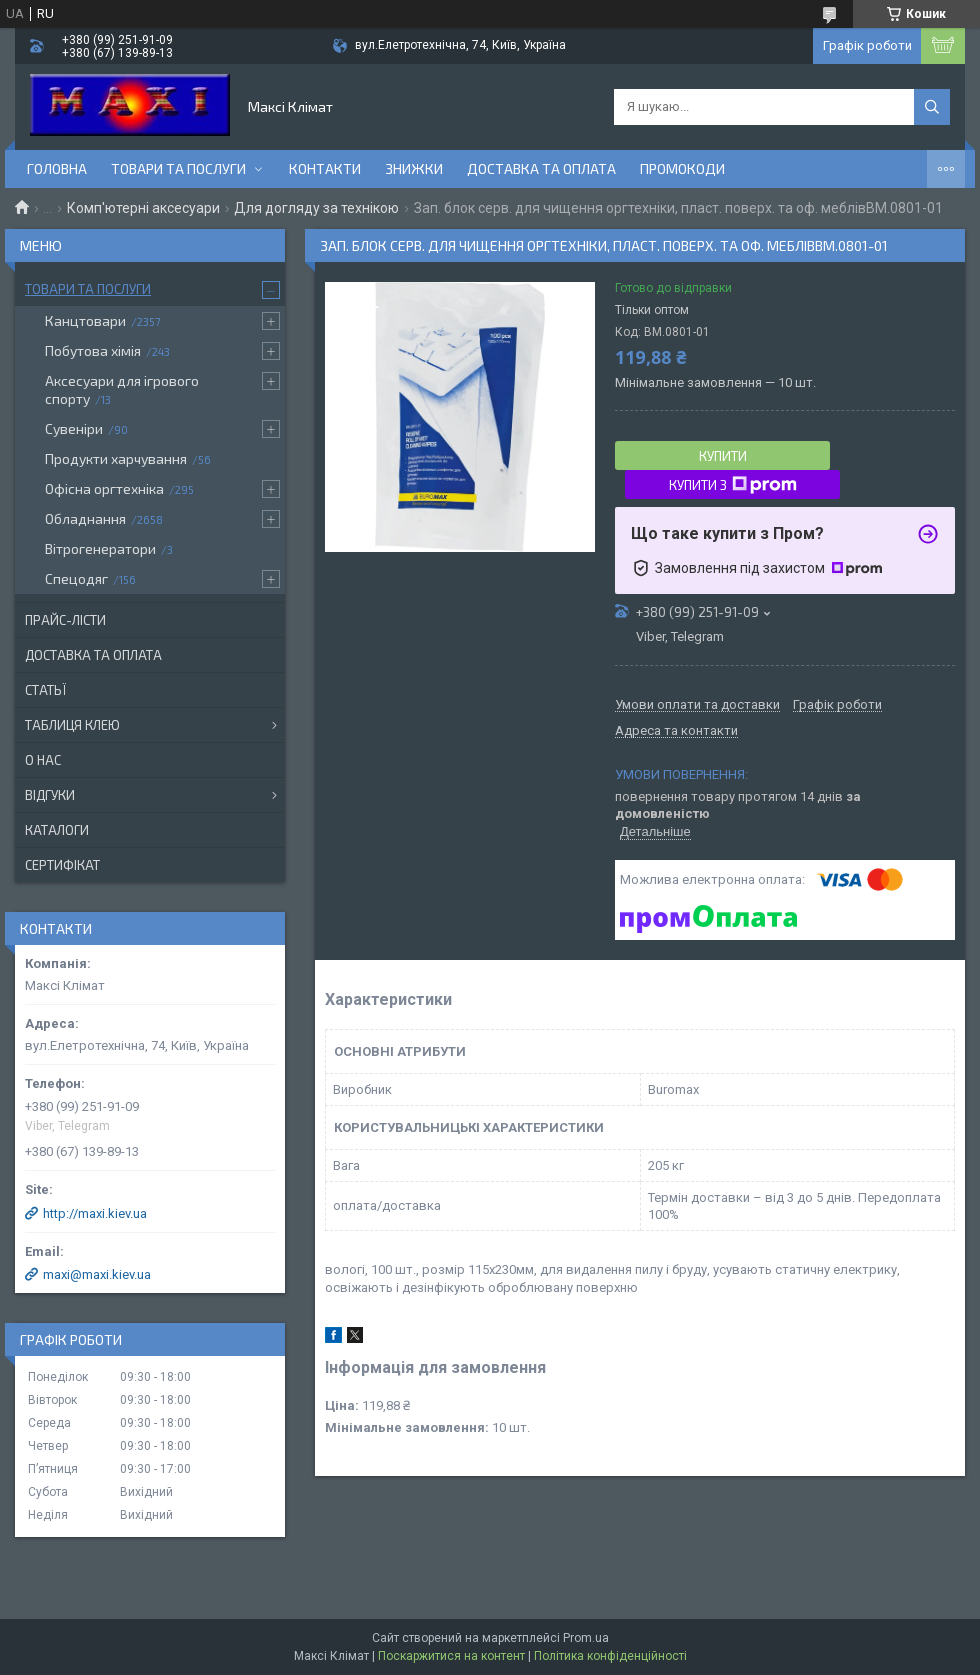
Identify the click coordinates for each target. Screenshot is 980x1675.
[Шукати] (932, 107)
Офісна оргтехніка (104, 488)
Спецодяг (76, 578)
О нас (43, 760)
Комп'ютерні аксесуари (143, 208)
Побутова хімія (93, 350)
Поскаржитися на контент (451, 1656)
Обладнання (85, 518)
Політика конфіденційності (610, 1656)
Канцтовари (85, 320)
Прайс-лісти (65, 620)
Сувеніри (74, 428)
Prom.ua (586, 1638)
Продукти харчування (116, 458)
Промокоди (682, 168)
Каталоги (57, 830)
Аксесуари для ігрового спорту (122, 389)
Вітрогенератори (100, 548)
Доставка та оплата (541, 168)
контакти (325, 168)
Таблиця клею (72, 725)
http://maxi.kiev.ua (95, 1213)
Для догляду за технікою (316, 208)
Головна (57, 168)
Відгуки (50, 795)
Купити (723, 456)
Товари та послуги (178, 168)
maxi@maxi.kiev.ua (97, 1274)
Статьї (45, 690)
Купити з (733, 485)
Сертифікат (62, 865)
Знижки (414, 168)
